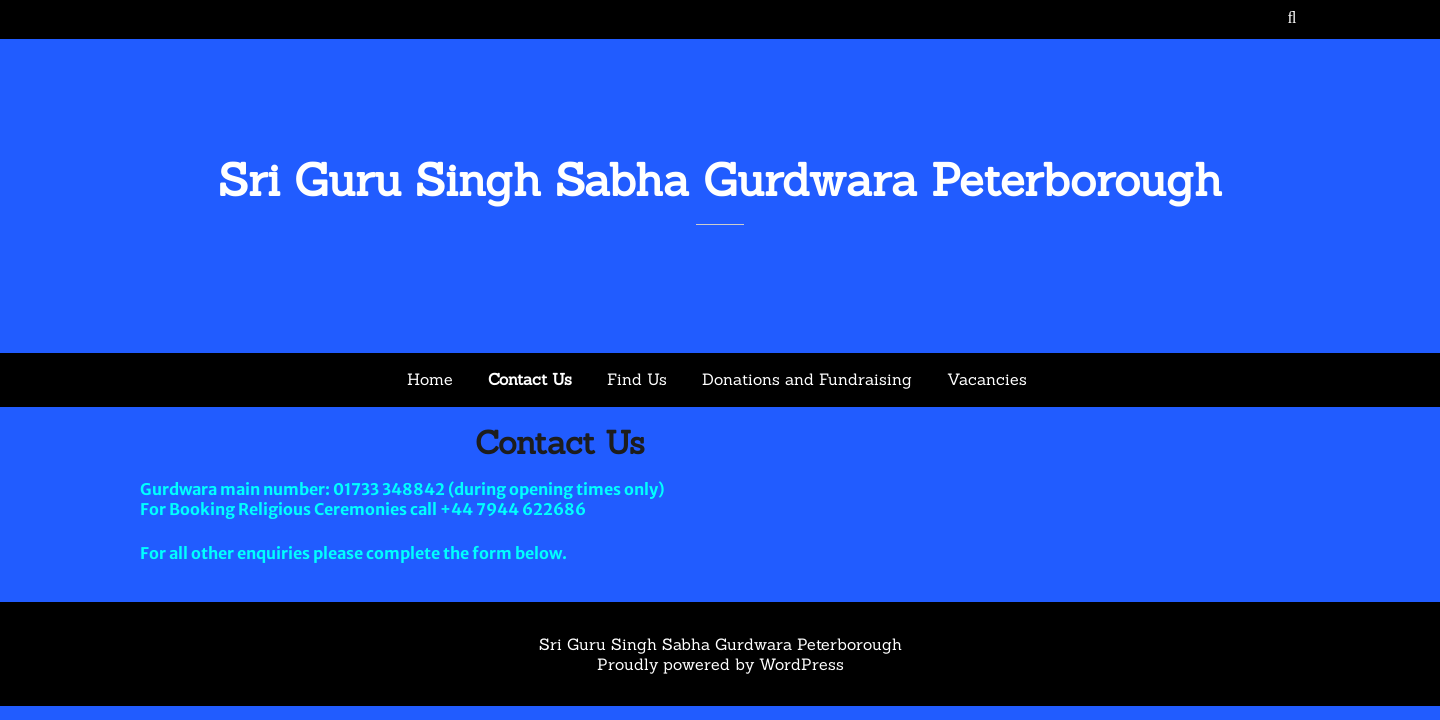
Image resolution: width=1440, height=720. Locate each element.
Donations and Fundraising (807, 379)
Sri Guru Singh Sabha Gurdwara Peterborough (720, 179)
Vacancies (987, 379)
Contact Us (530, 379)
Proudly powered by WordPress (720, 664)
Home (430, 379)
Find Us (637, 379)
